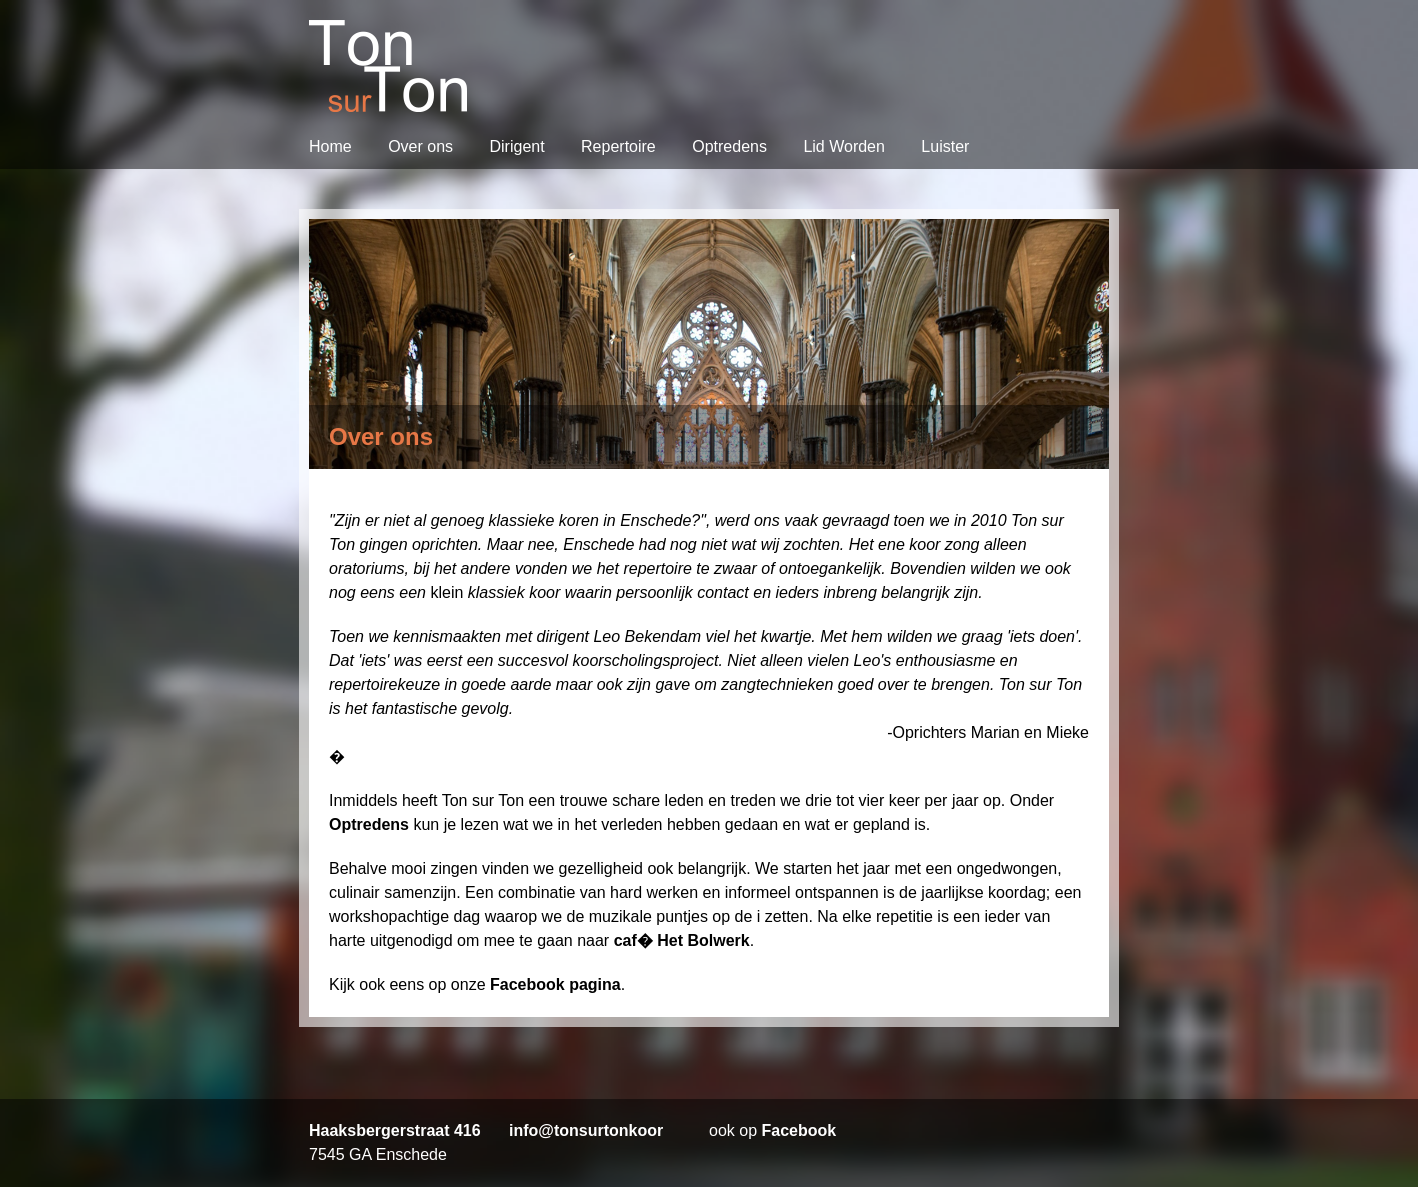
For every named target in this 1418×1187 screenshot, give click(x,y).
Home (332, 146)
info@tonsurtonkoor (586, 1130)
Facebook (798, 1130)
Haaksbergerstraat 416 (395, 1130)
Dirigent (519, 146)
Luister (945, 146)
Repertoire (620, 146)
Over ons (422, 146)
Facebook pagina (555, 984)
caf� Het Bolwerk (682, 940)
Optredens (731, 146)
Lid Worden (846, 146)
